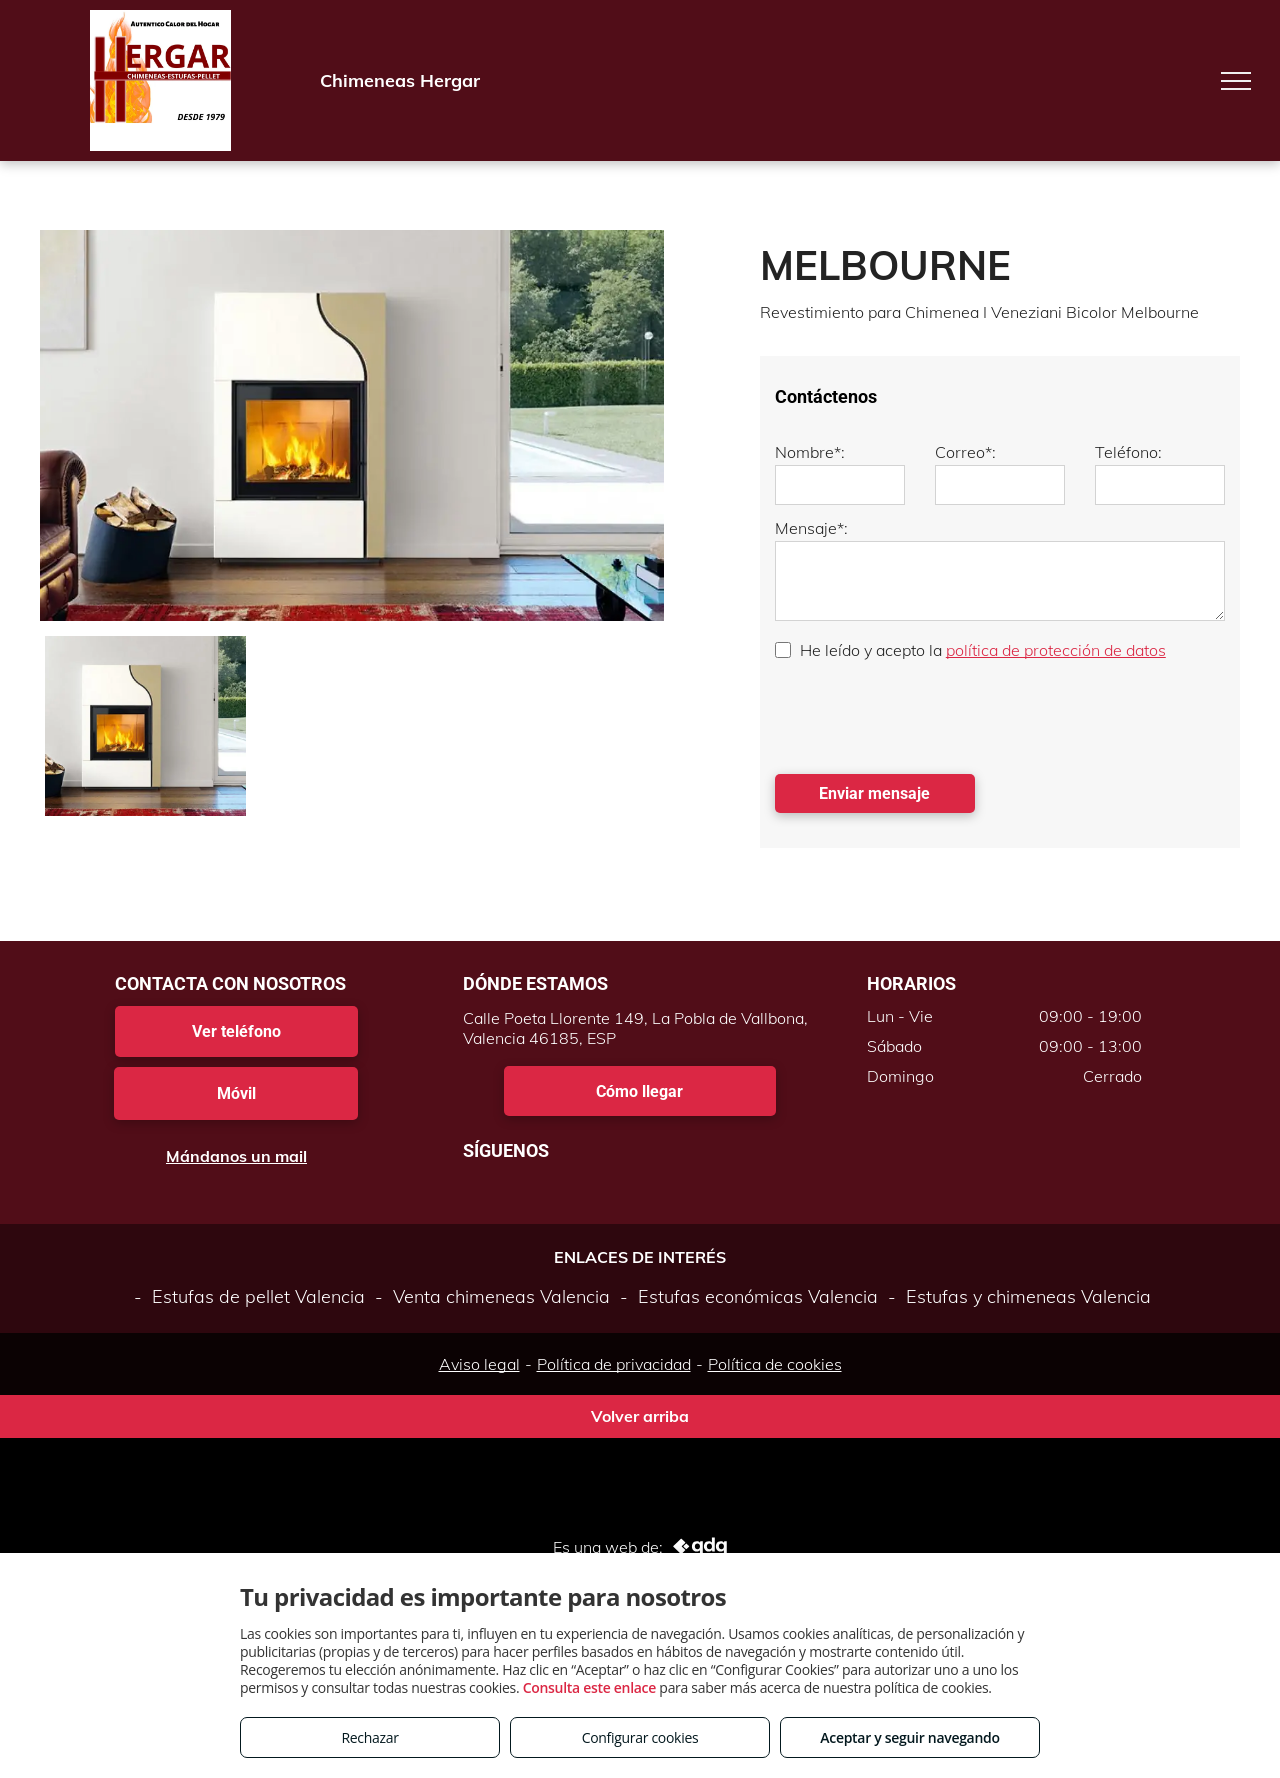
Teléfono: (1128, 452)
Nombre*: (810, 452)
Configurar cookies (640, 1737)
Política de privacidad (614, 1364)
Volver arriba (640, 1416)
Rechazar (369, 1737)
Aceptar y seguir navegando (909, 1737)
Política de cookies (775, 1364)
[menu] (1236, 81)
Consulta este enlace (589, 1687)
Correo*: (965, 452)
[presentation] (927, 715)
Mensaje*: (811, 528)
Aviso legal (479, 1364)
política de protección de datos (1056, 650)
